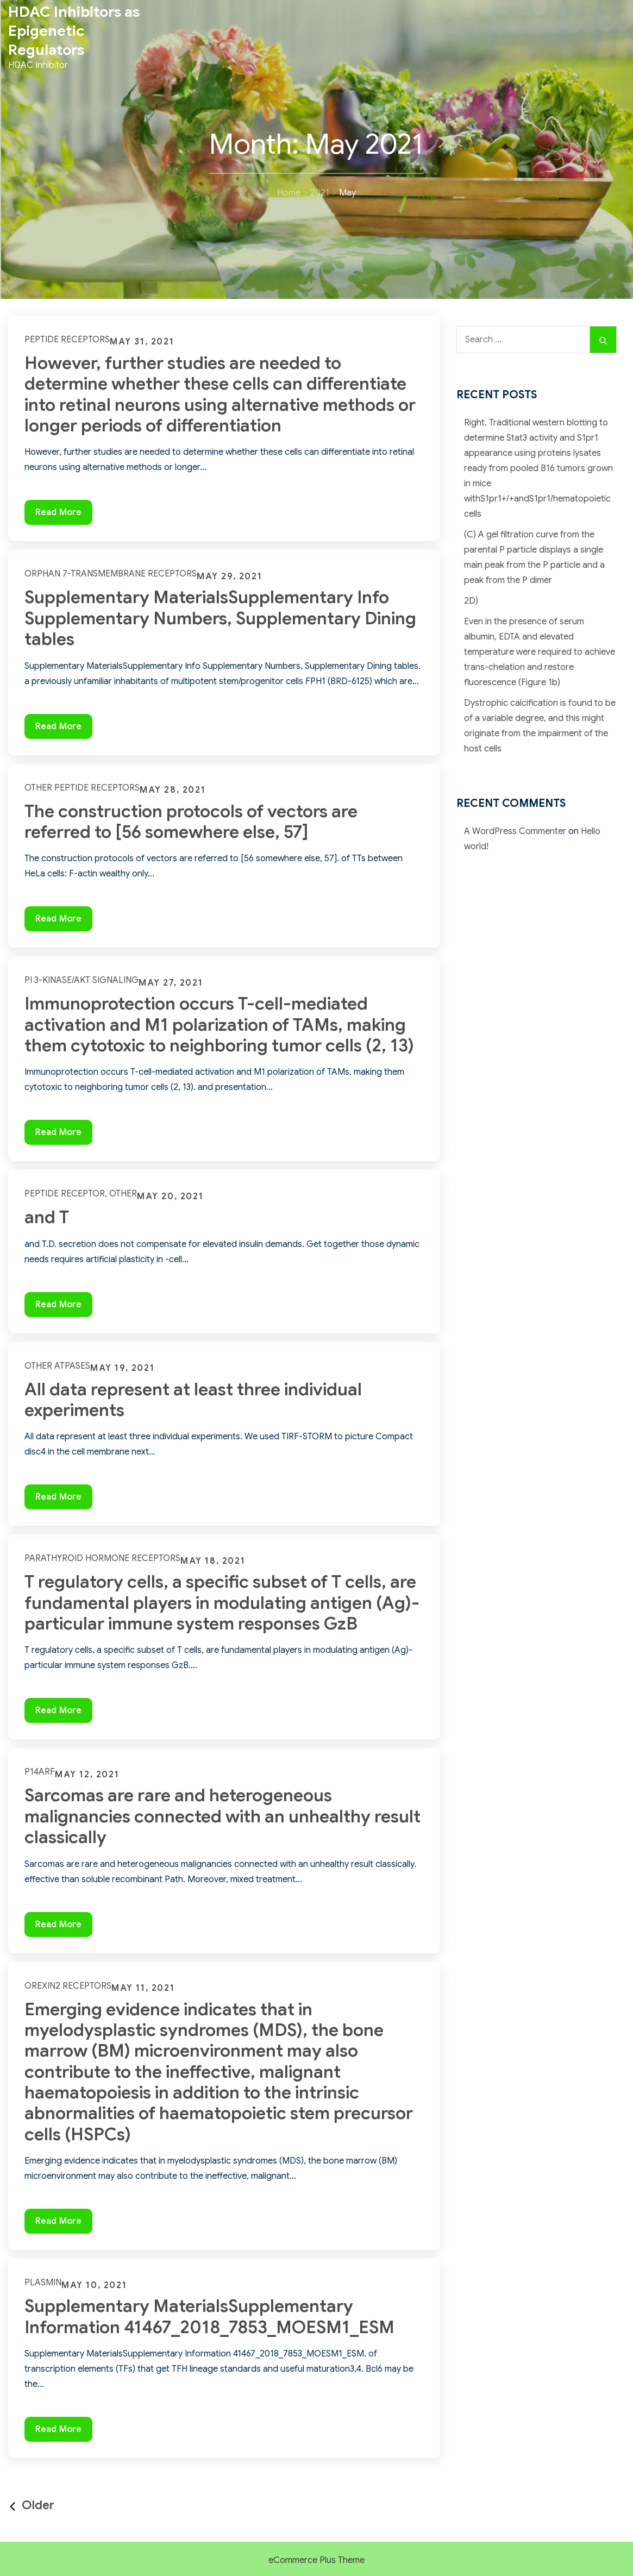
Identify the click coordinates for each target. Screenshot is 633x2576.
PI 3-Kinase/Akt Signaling (81, 980)
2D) (471, 601)
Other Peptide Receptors (82, 787)
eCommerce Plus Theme (316, 2560)
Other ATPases (57, 1366)
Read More (63, 515)
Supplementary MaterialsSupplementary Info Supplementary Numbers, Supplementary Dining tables (220, 618)
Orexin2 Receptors (67, 1985)
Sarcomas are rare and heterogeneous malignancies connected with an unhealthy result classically (222, 1816)
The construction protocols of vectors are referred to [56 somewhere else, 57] (191, 821)
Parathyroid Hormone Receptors (102, 1558)
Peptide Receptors (67, 339)
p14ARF (39, 1771)
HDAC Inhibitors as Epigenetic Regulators (74, 31)
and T (46, 1217)
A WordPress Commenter (515, 831)
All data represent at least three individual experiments (193, 1399)
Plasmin (42, 2282)
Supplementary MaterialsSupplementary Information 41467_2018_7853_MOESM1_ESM (209, 2316)
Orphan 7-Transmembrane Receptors (110, 573)
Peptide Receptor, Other (80, 1193)
